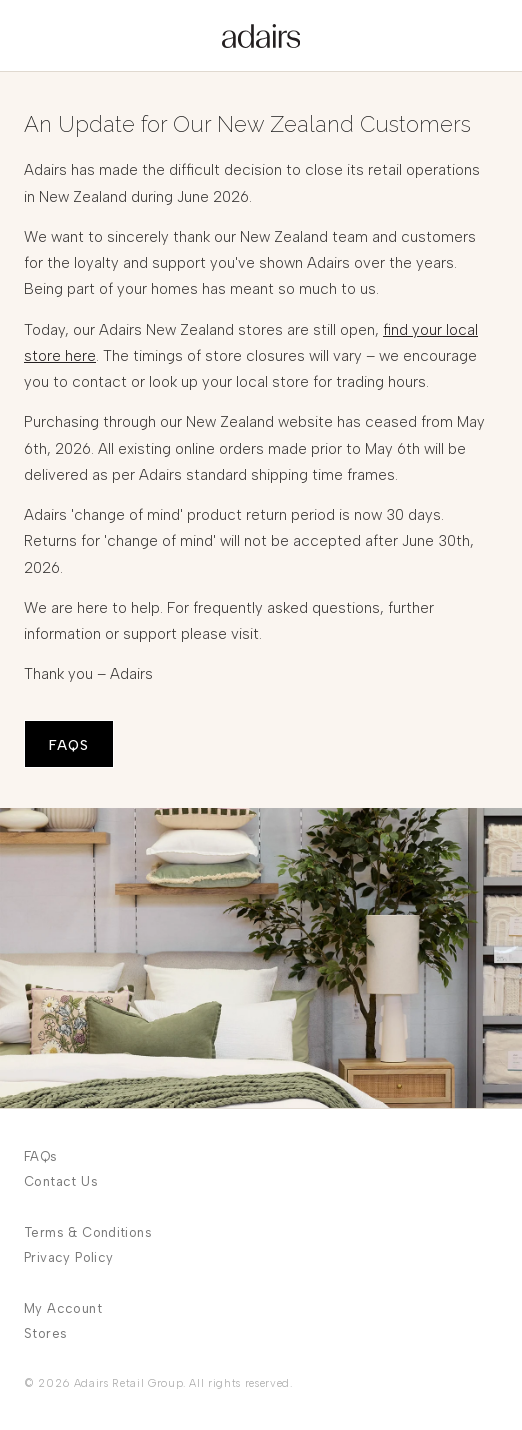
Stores (45, 1333)
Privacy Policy (68, 1257)
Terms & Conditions (88, 1232)
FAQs (41, 1156)
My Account (63, 1308)
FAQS (69, 745)
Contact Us (61, 1181)
